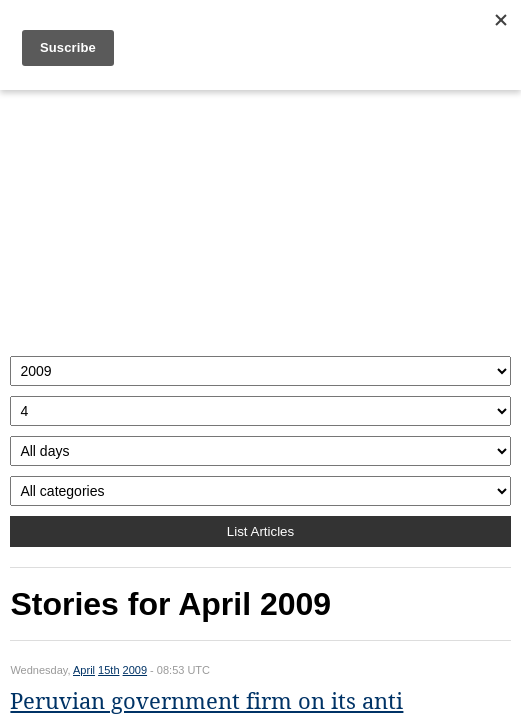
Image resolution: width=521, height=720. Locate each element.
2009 (135, 670)
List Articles (260, 531)
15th (108, 670)
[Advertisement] (260, 218)
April (84, 670)
